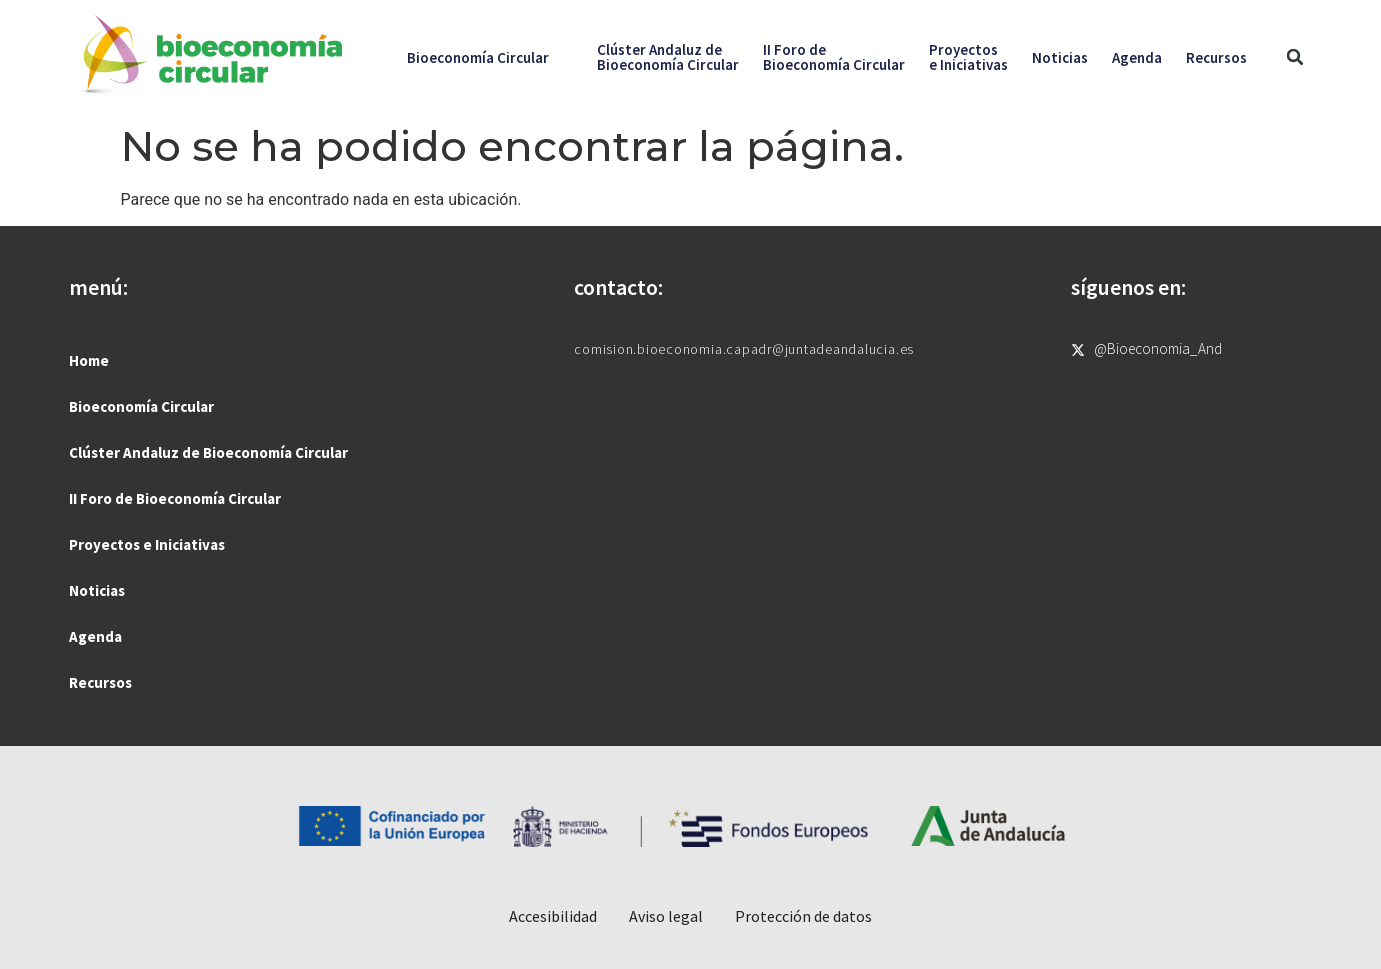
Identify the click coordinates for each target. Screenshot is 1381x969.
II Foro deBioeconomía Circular (834, 57)
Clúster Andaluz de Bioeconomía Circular (208, 452)
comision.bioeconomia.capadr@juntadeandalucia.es (744, 349)
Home (89, 360)
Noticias (1060, 57)
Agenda (1137, 57)
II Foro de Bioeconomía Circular (175, 498)
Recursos (1216, 57)
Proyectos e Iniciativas (147, 544)
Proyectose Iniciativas (968, 57)
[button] (1295, 57)
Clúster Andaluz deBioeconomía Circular (668, 57)
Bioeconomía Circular (478, 57)
